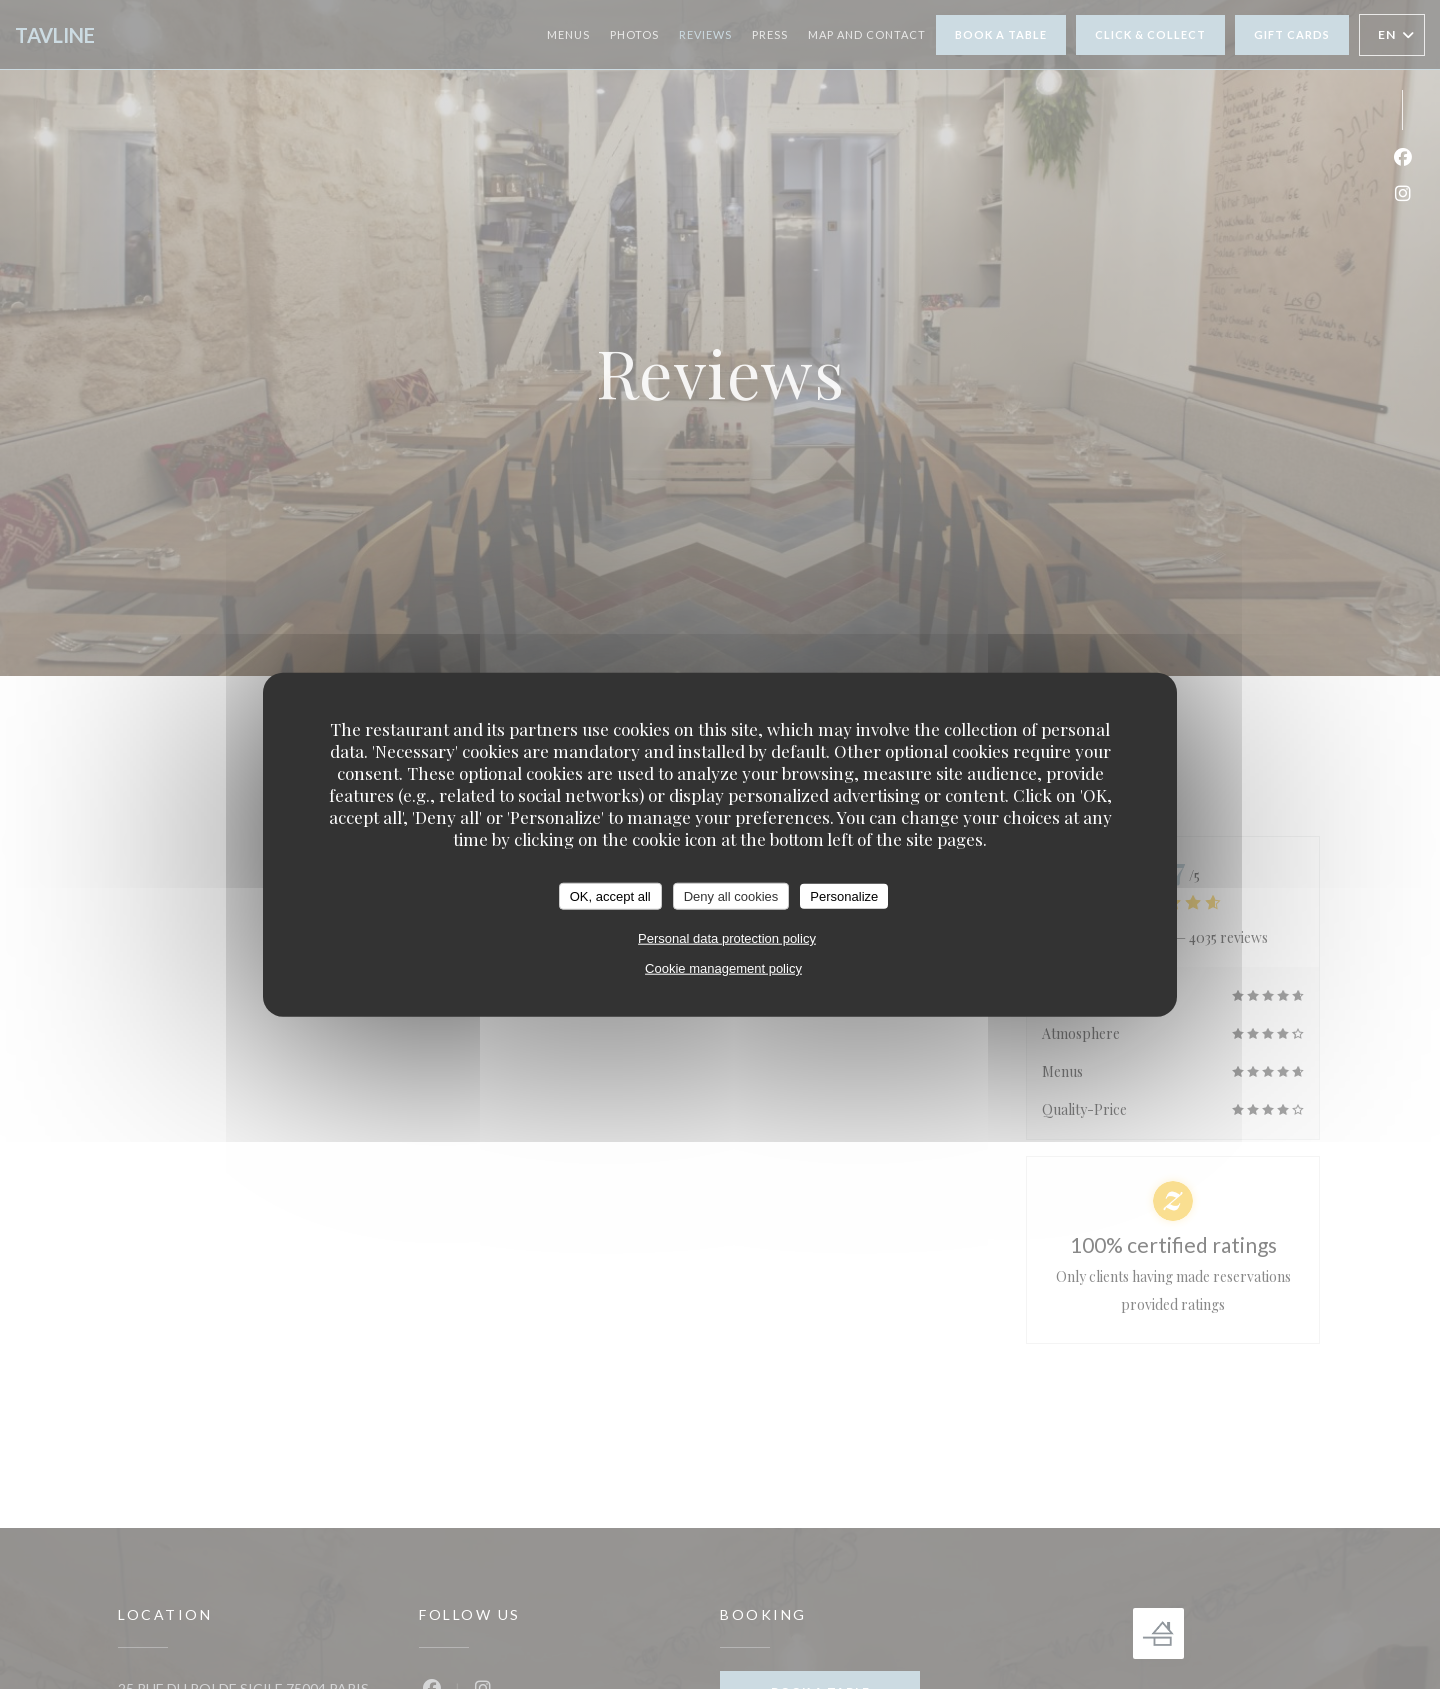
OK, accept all (610, 895)
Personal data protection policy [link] (727, 938)
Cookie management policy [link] (723, 968)
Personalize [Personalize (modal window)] (844, 895)
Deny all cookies (731, 895)
